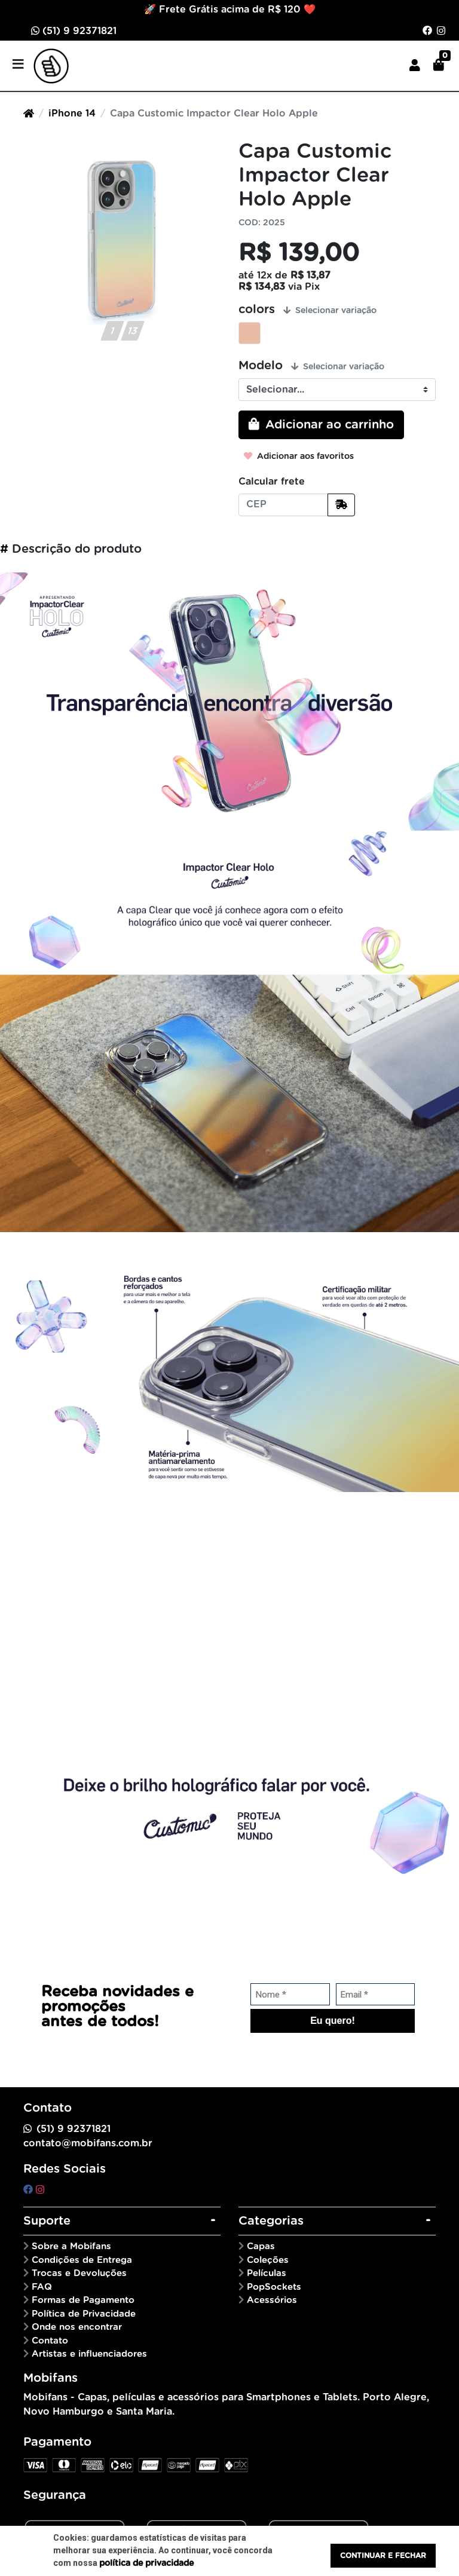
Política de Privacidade (84, 2313)
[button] (415, 65)
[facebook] (29, 2190)
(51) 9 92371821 (74, 31)
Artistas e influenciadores (89, 2354)
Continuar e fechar (383, 2555)
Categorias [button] (271, 2221)
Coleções (268, 2260)
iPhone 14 (72, 113)
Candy (249, 333)
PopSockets (274, 2287)
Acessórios (272, 2300)
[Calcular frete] (341, 505)
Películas (266, 2273)
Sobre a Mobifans (71, 2246)
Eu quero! (332, 2021)
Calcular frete (271, 481)
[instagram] (40, 2190)
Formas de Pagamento (83, 2300)
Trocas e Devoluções (79, 2273)
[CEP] (283, 505)
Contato (50, 2340)
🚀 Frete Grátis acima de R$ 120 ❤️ (230, 9)
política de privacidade (146, 2563)
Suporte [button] (47, 2221)
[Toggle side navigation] (19, 65)
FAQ (42, 2287)
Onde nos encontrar (77, 2327)
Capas (261, 2246)
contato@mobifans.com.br (87, 2143)
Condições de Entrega (82, 2260)
